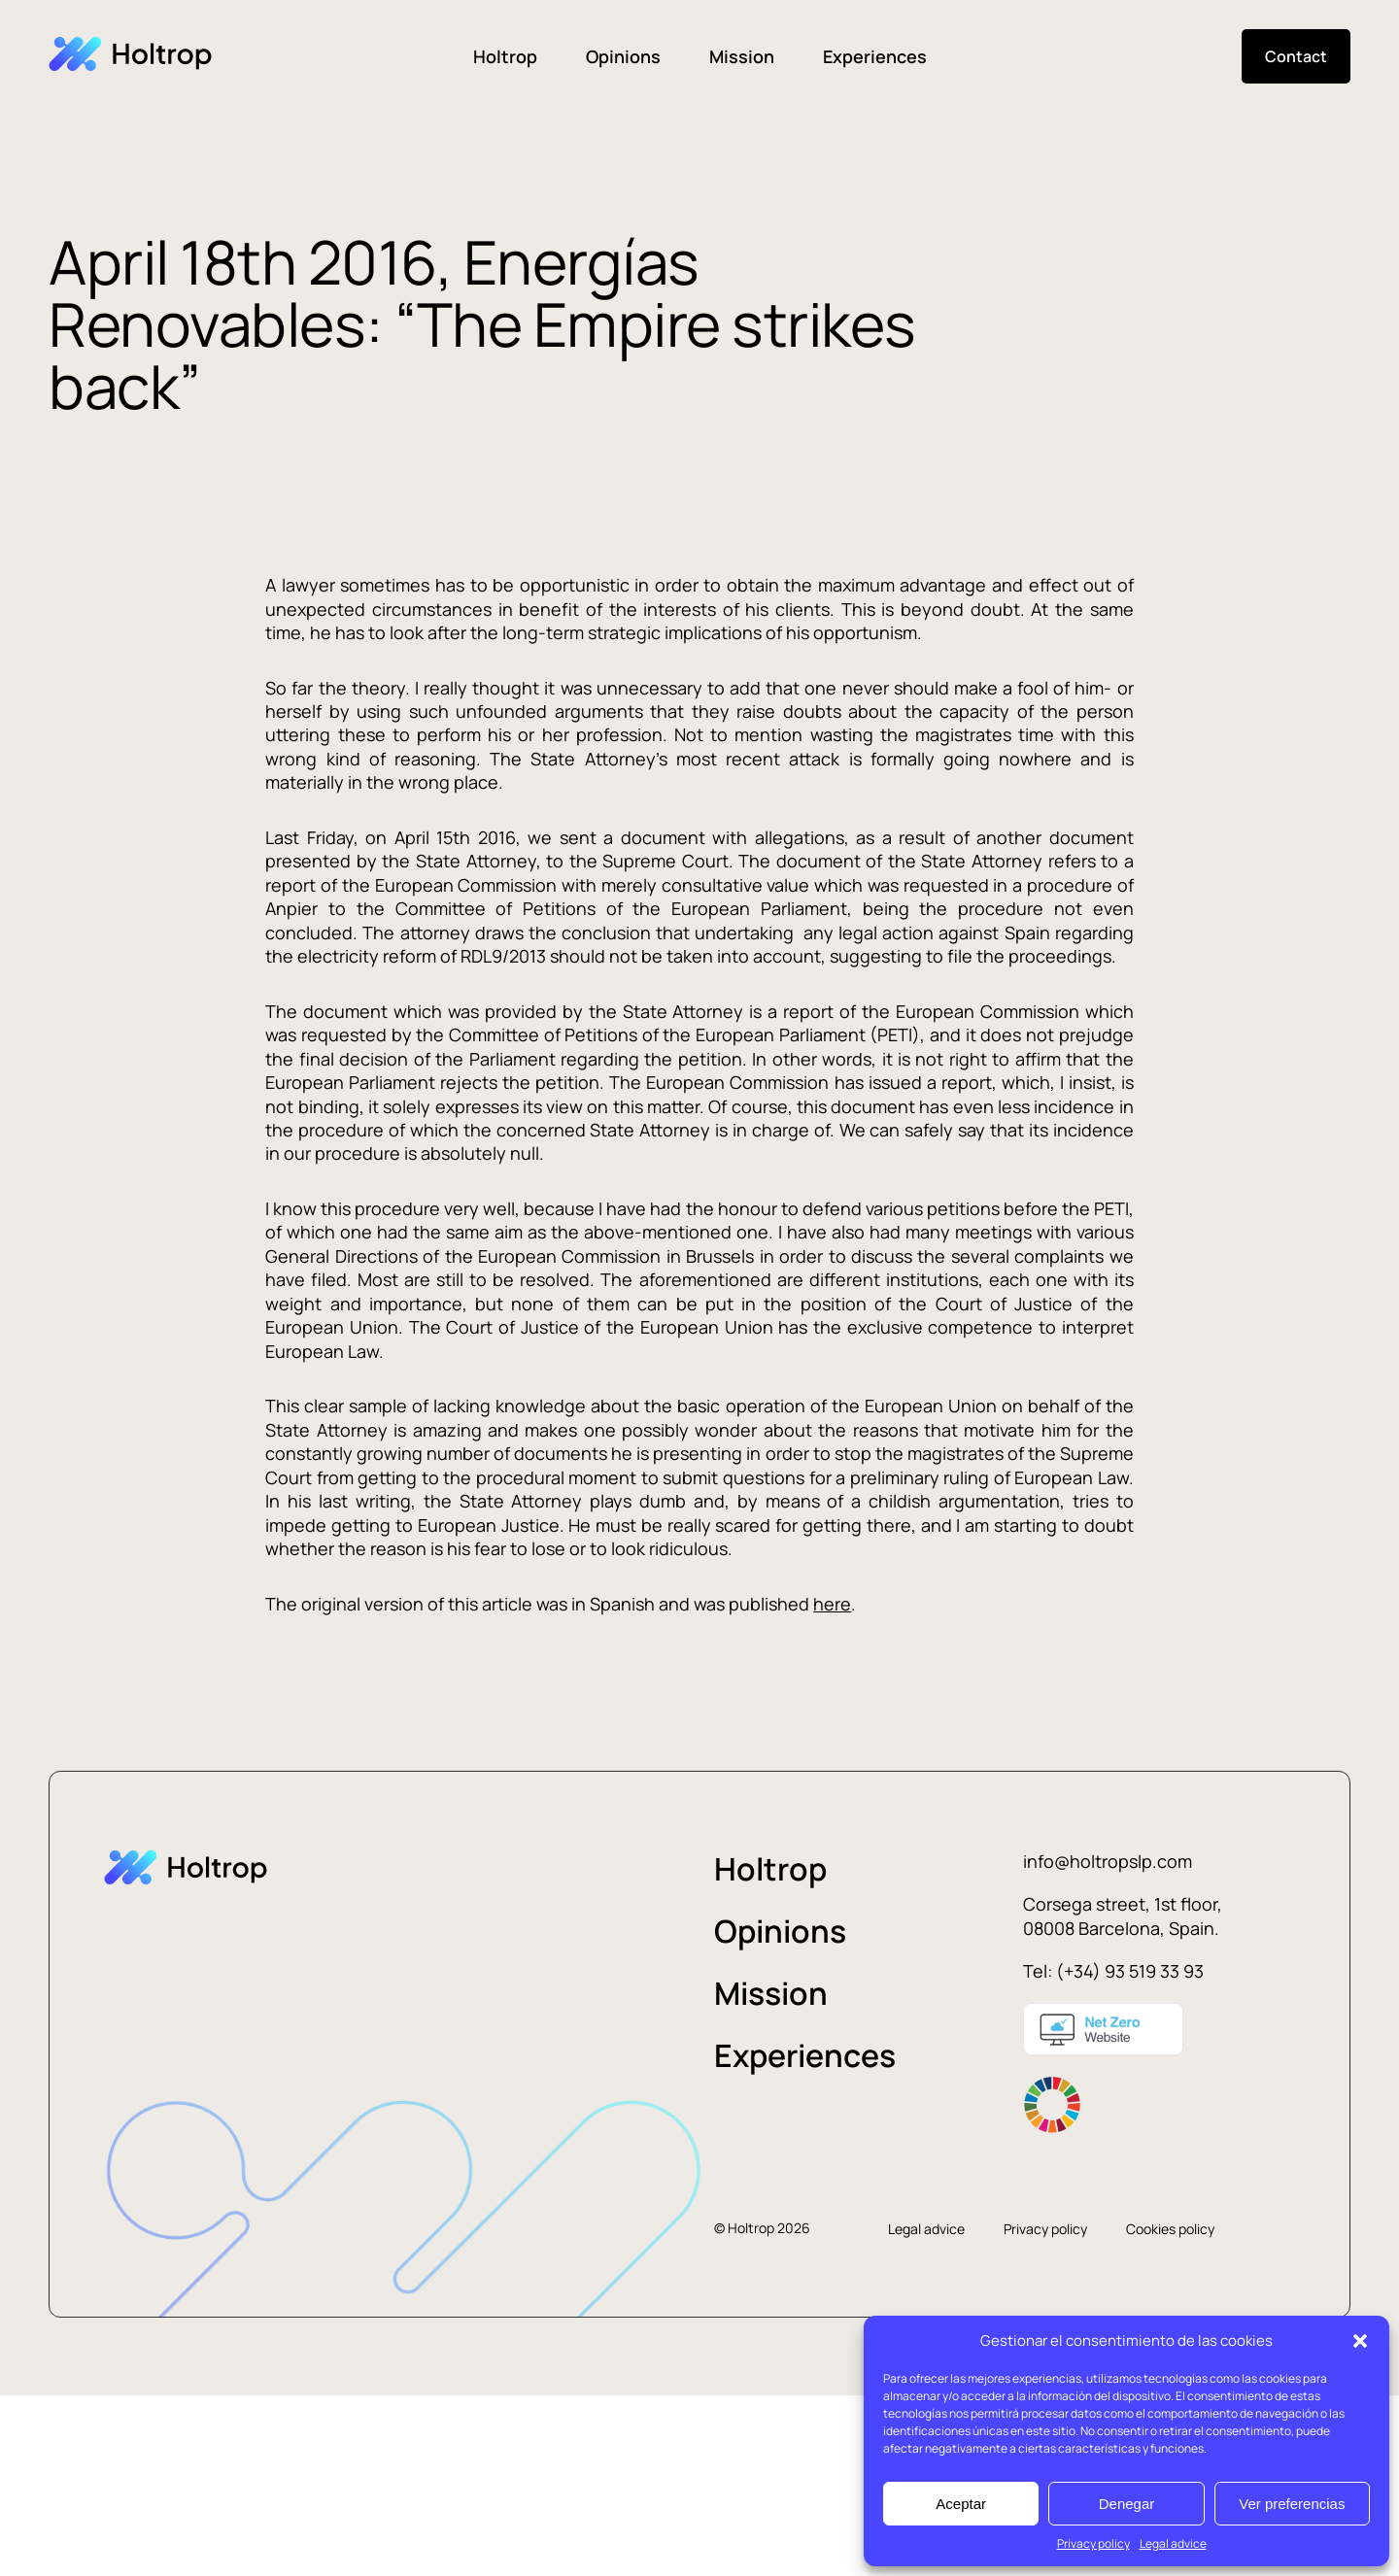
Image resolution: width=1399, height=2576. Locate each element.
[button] (1360, 2341)
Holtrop (505, 56)
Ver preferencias (1292, 2503)
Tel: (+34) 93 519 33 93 (1113, 1971)
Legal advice (1173, 2543)
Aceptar (961, 2503)
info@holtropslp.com (1107, 1861)
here (832, 1603)
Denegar (1127, 2503)
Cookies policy (1170, 2229)
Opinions (623, 56)
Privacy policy (1093, 2543)
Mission (741, 56)
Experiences (875, 56)
